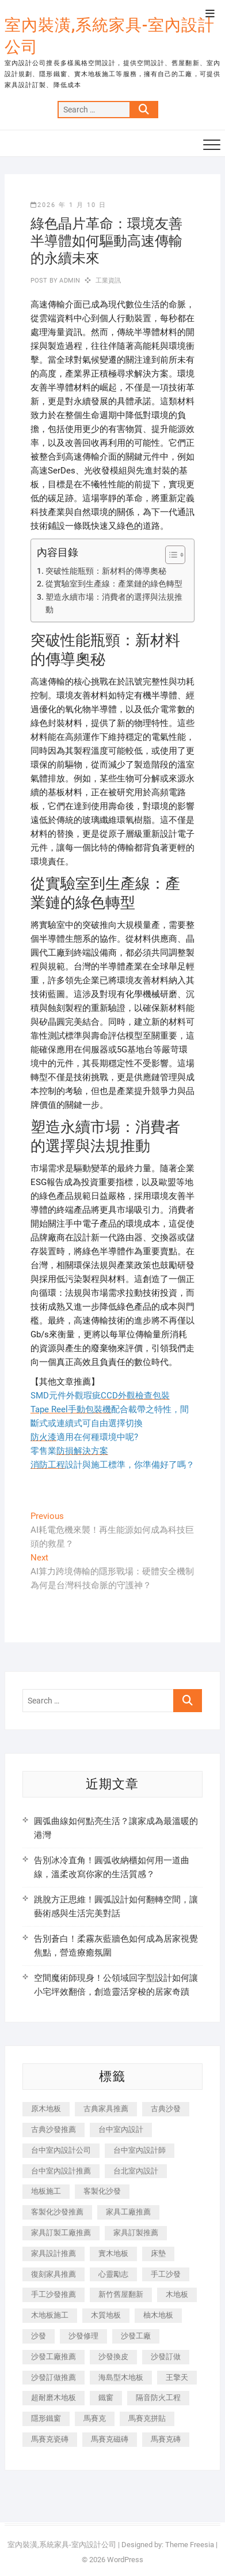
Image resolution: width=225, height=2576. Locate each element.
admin (69, 280)
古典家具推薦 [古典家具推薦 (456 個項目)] (105, 2108)
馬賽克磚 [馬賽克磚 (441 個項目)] (166, 2439)
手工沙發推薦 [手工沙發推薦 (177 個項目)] (53, 2294)
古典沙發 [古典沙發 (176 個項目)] (166, 2108)
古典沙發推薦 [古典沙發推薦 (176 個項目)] (53, 2129)
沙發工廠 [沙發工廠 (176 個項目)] (136, 2335)
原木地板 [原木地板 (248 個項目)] (46, 2108)
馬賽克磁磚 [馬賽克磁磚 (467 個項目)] (109, 2439)
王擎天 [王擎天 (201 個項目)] (177, 2377)
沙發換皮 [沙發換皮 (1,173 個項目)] (113, 2356)
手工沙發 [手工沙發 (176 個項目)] (166, 2274)
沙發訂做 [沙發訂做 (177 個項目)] (166, 2356)
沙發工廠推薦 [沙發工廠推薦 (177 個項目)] (53, 2356)
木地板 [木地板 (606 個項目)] (177, 2294)
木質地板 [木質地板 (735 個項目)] (106, 2315)
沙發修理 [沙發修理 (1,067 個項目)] (83, 2335)
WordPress (125, 2559)
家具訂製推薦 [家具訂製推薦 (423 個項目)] (135, 2232)
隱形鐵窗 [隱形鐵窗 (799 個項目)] (46, 2418)
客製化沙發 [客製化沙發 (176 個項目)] (102, 2191)
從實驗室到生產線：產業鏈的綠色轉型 (113, 583)
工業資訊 (108, 280)
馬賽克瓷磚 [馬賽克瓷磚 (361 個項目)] (49, 2439)
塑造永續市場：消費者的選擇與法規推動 (113, 603)
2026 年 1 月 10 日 (68, 205)
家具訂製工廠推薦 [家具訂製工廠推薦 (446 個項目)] (61, 2232)
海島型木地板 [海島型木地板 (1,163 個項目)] (120, 2377)
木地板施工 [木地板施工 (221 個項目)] (49, 2315)
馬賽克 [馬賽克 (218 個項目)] (94, 2418)
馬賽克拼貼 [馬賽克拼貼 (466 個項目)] (147, 2418)
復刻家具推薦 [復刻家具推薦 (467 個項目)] (53, 2274)
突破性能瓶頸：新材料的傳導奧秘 (105, 571)
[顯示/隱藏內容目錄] (169, 555)
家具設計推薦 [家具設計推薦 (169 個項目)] (53, 2253)
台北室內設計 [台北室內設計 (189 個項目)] (135, 2171)
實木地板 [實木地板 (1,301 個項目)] (113, 2253)
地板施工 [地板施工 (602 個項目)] (46, 2191)
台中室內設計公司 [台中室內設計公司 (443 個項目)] (61, 2150)
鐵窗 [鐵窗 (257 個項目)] (105, 2397)
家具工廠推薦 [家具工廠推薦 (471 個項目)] (128, 2212)
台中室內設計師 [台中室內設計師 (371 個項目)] (139, 2150)
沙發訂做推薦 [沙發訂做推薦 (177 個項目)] (53, 2377)
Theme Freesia (189, 2544)
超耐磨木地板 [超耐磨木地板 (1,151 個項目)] (53, 2397)
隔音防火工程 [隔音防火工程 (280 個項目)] (158, 2397)
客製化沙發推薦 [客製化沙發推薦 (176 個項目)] (57, 2212)
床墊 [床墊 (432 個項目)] (158, 2253)
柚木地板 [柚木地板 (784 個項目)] (158, 2315)
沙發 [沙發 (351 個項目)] (38, 2335)
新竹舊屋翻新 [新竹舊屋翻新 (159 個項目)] (120, 2294)
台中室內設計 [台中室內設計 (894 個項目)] (120, 2129)
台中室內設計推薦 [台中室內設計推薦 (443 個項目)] (61, 2171)
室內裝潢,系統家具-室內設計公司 (110, 36)
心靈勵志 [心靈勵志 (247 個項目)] (113, 2274)
